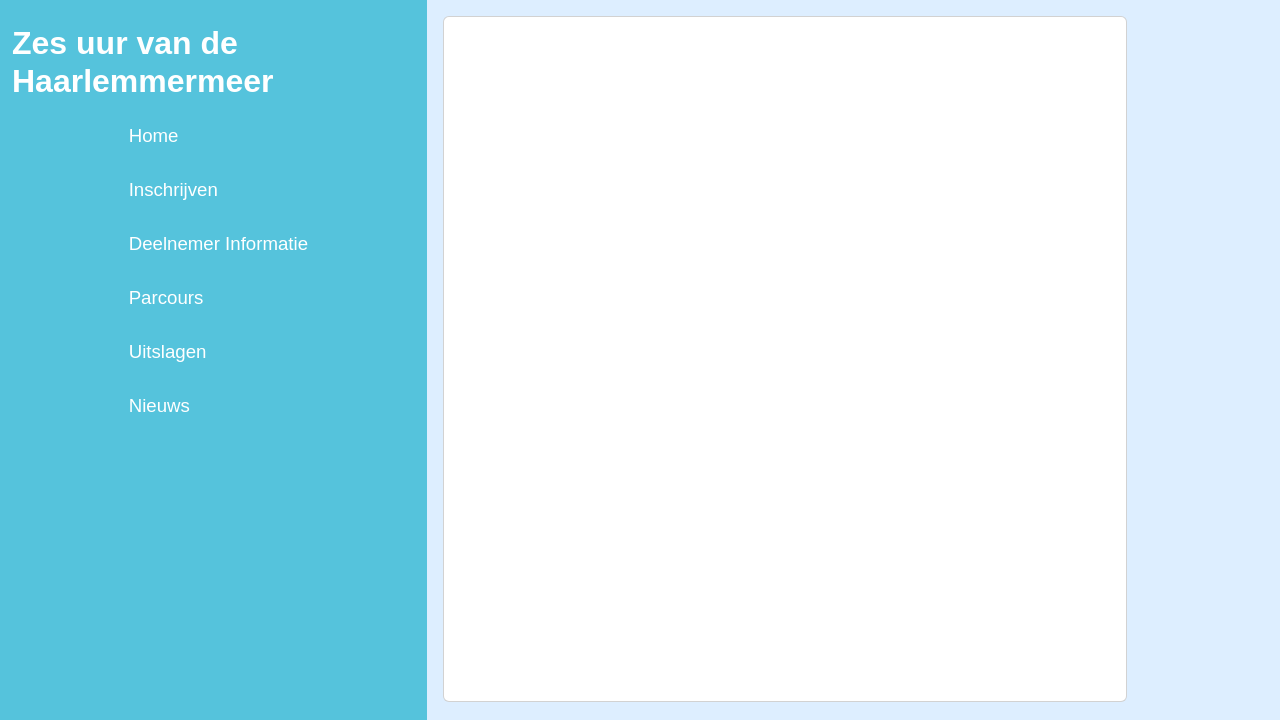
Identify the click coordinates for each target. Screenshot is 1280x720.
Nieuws (159, 405)
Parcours (166, 297)
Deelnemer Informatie (218, 243)
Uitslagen (168, 351)
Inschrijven (173, 189)
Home (154, 135)
